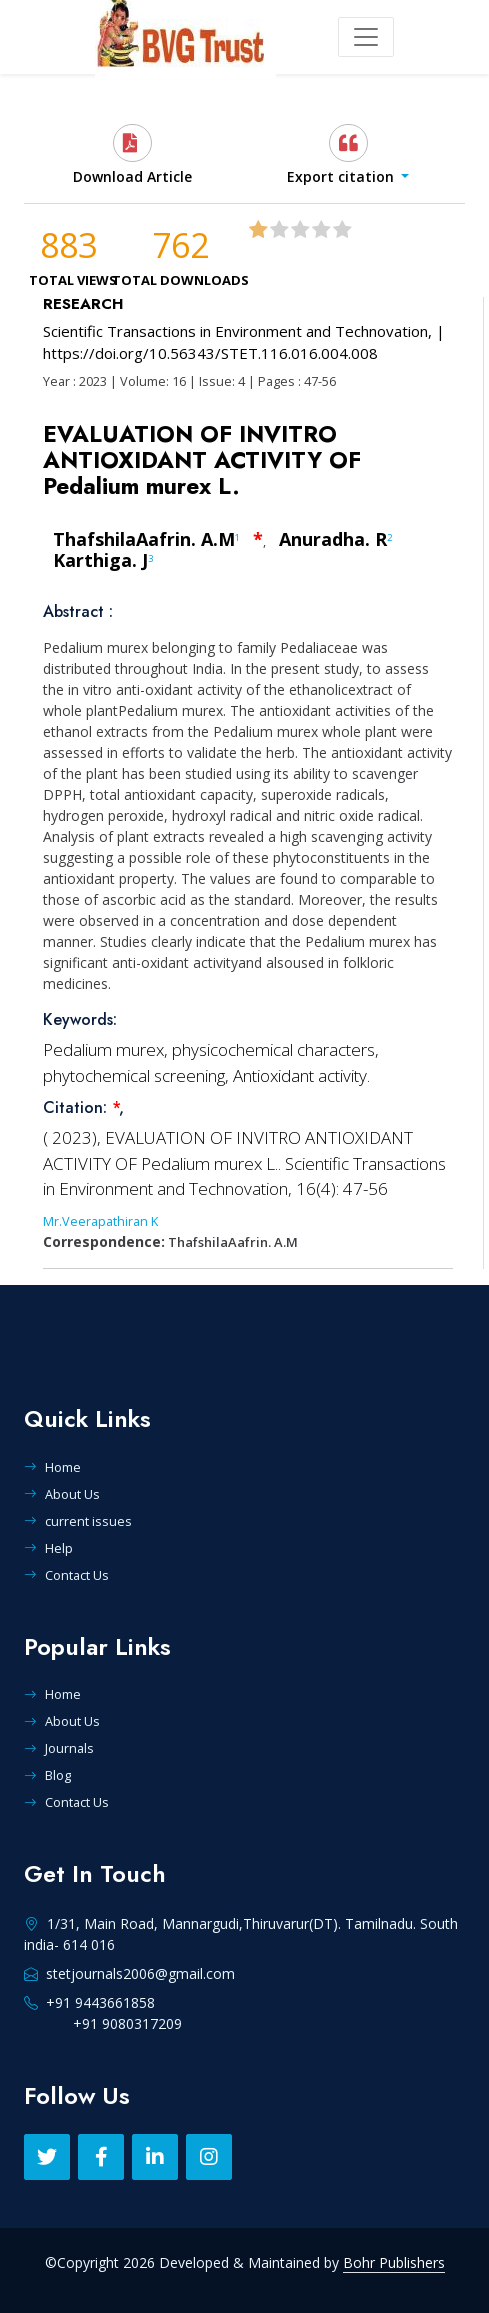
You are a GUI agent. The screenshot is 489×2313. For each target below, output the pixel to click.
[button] (348, 155)
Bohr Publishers (394, 2262)
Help (48, 1548)
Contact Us (66, 1575)
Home (52, 1467)
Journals (59, 1748)
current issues (78, 1521)
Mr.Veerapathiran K (100, 1221)
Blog (47, 1775)
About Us (62, 1494)
